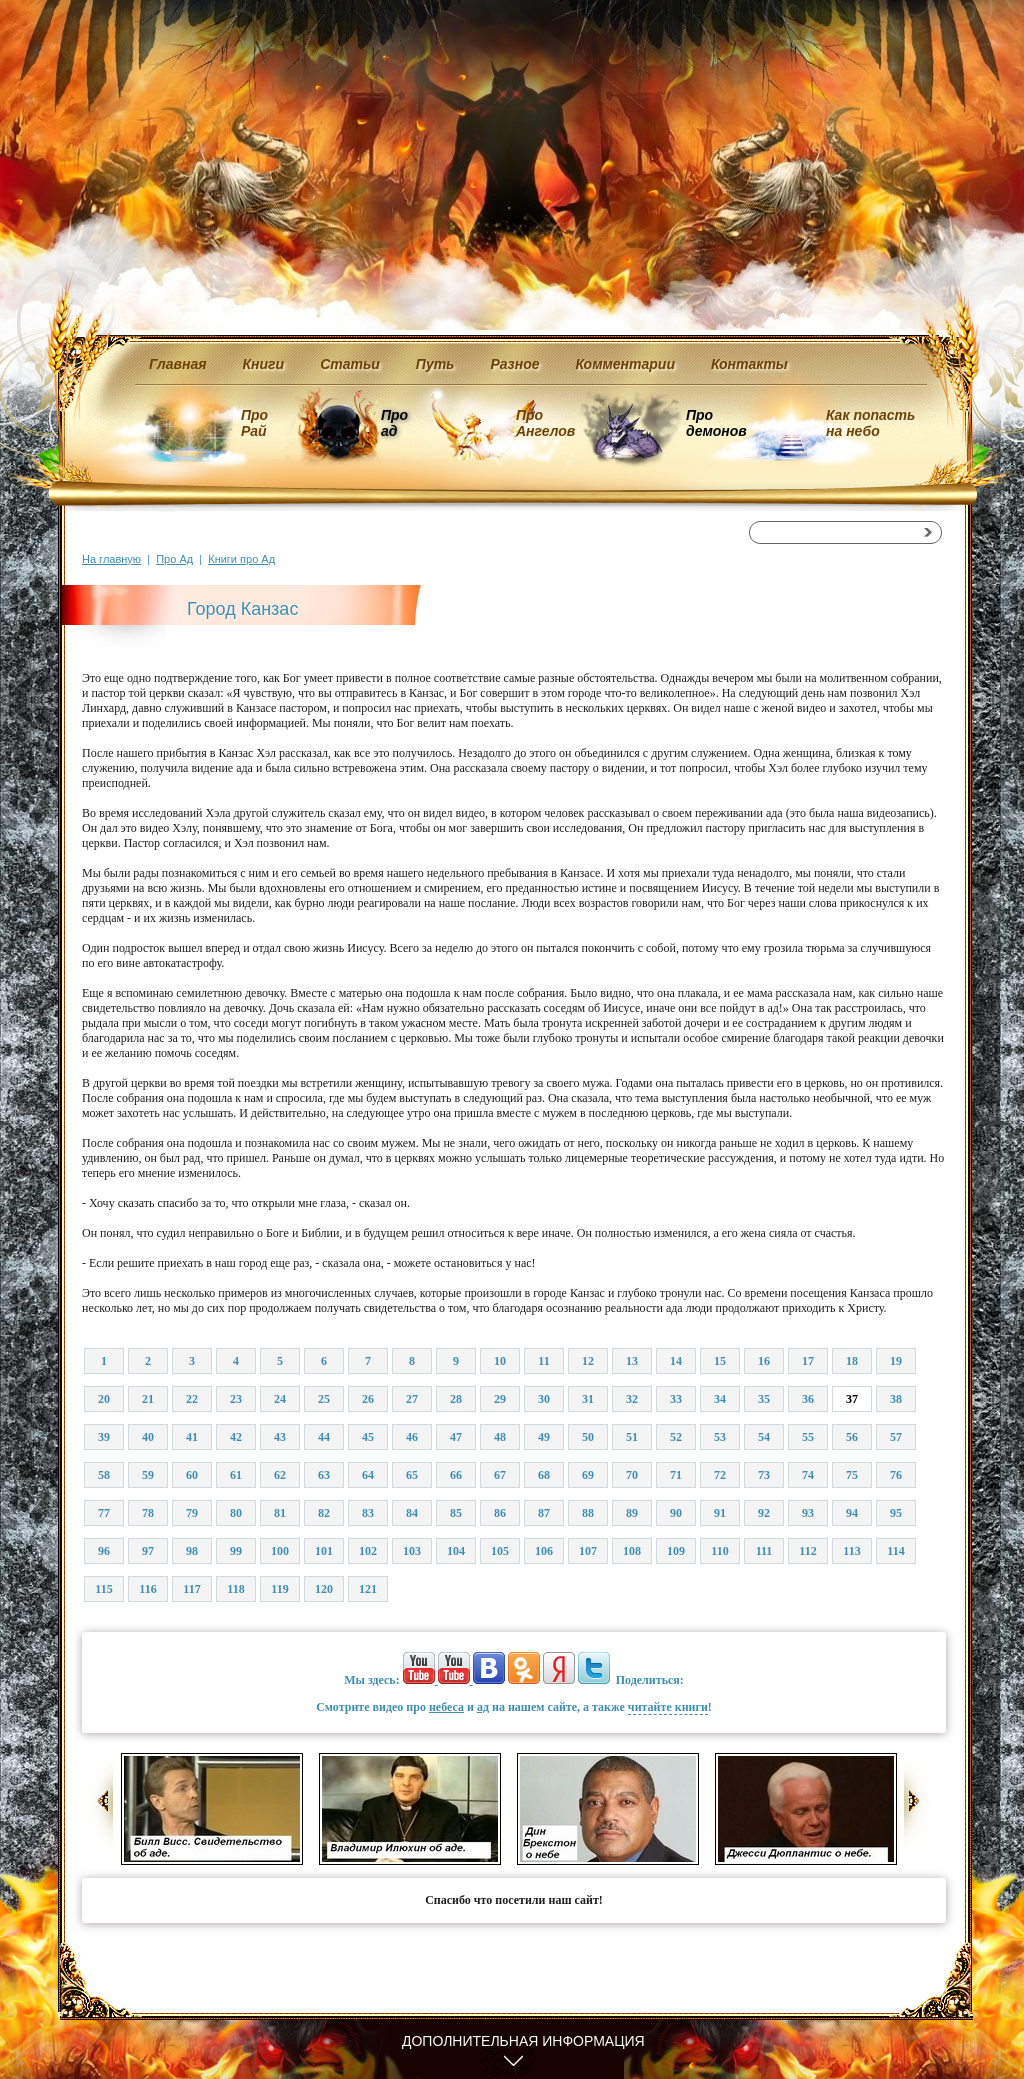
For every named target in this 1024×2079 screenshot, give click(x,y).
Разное (514, 364)
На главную (111, 559)
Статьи (350, 364)
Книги (264, 364)
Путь (435, 364)
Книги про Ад (241, 559)
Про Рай (254, 423)
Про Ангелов (545, 423)
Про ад (393, 423)
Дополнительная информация (523, 2041)
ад (483, 1707)
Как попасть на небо (870, 423)
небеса (446, 1707)
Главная (178, 364)
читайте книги (668, 1707)
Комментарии (625, 364)
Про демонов (716, 423)
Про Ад (174, 559)
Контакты (749, 364)
